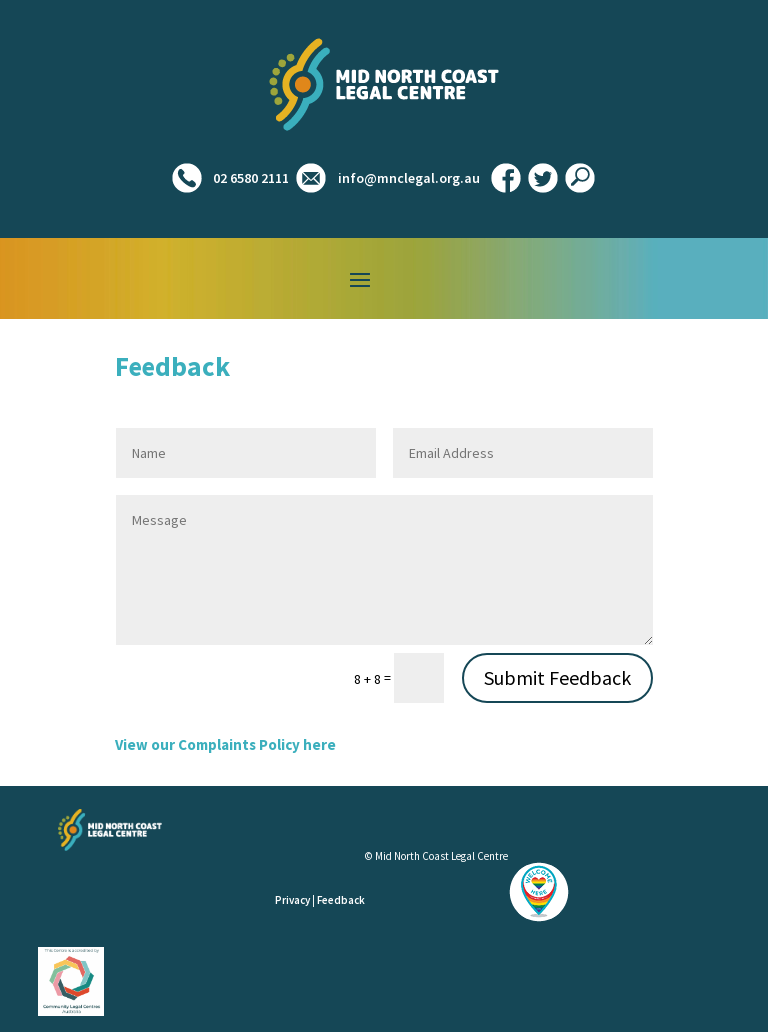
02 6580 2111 (249, 178)
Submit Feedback (557, 677)
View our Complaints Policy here (225, 744)
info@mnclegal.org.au (409, 178)
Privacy (292, 900)
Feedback (341, 900)
